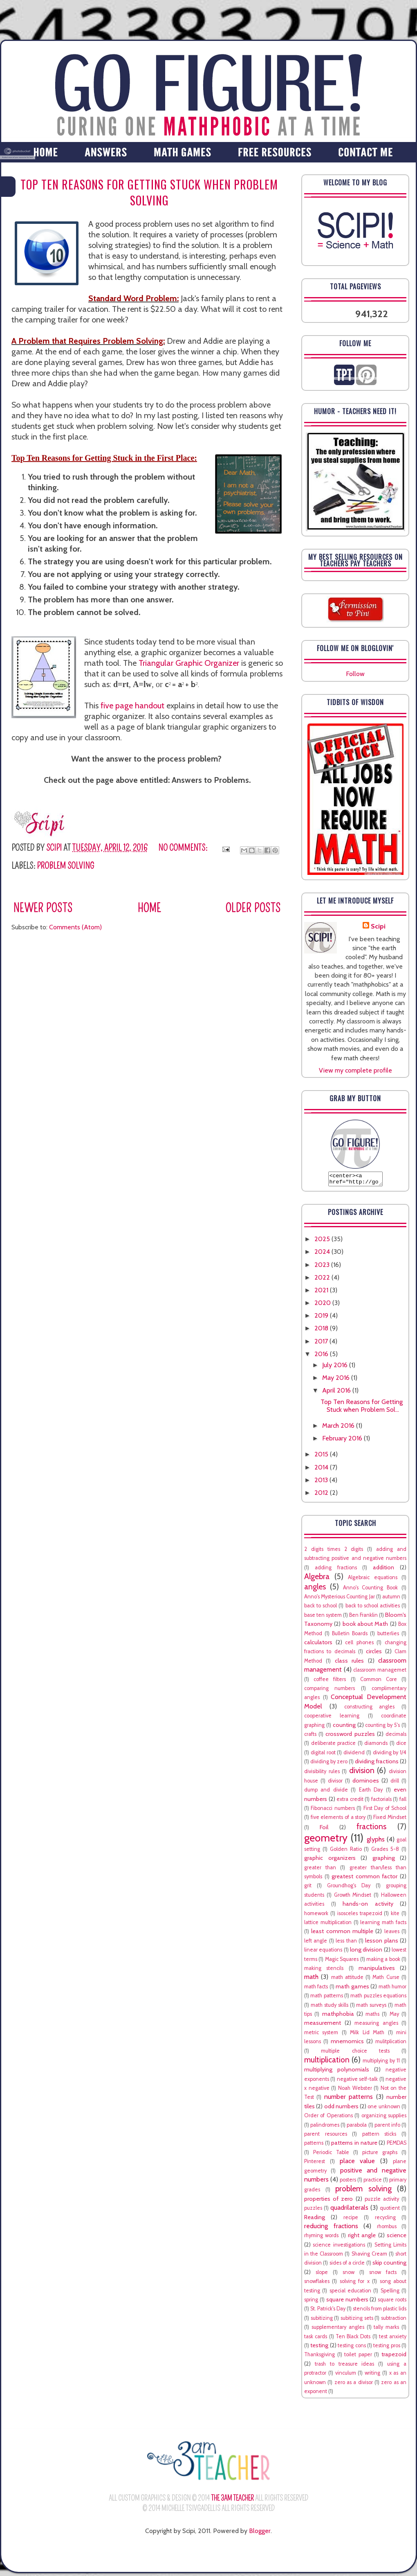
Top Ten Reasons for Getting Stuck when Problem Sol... (362, 1408)
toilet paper (358, 2357)
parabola (357, 2127)
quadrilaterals (349, 2210)
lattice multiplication (328, 1925)
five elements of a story (338, 1819)
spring (311, 2302)
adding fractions (336, 1570)
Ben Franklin (363, 1617)
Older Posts (253, 908)
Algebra (317, 1579)
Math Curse (385, 1980)
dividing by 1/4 (390, 1755)
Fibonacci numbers (332, 1810)
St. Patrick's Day (327, 2311)
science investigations (339, 2247)
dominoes (365, 1783)
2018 (322, 1330)
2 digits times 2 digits (333, 1551)
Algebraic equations (372, 1580)
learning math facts (383, 1925)
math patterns (326, 1998)
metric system (321, 2035)
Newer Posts (43, 908)
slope (322, 2275)
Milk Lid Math (367, 2035)
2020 (323, 1305)
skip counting (389, 2265)
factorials (381, 1801)
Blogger (260, 2533)
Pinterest (314, 2164)
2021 (322, 1292)
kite (395, 1916)
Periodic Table (331, 2155)
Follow (355, 674)
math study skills (329, 2007)
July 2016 (335, 1367)
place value (357, 2163)
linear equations (323, 1952)
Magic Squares (342, 1961)
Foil (324, 1829)
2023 (322, 1267)
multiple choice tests (355, 2053)
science (396, 2237)
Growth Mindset (353, 1897)
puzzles (313, 2210)
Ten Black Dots (353, 2339)
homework (316, 1916)
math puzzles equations (378, 1998)
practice (372, 2182)
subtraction (393, 2320)
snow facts (383, 2275)
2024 (323, 1254)
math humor (392, 1989)
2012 (322, 1495)
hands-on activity (368, 1906)
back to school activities (372, 1608)
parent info (387, 2127)
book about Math (365, 1626)
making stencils (323, 1970)
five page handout (132, 705)
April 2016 (337, 1393)
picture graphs (379, 2155)
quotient (390, 2210)
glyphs (376, 1842)
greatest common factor (364, 1878)
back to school (320, 1608)
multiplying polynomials (336, 2072)
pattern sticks (379, 2136)
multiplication (327, 2062)
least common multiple (342, 1933)
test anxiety (392, 2339)
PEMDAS (396, 2145)
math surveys (371, 2007)
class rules (349, 1663)
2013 (322, 1482)
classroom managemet (379, 1672)
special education (350, 2293)
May (394, 2016)
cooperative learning (331, 1718)
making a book (383, 1961)
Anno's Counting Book (370, 1590)
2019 (322, 1318)
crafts (310, 1736)
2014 (322, 1470)
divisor (335, 1783)
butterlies (388, 1636)
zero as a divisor (353, 2385)
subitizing (322, 2320)
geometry (326, 1840)
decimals (396, 1736)
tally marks (386, 2329)
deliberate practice (333, 1745)
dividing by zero (329, 1764)
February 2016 (343, 1441)
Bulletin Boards (350, 1636)
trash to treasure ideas (344, 2366)
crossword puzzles (349, 1736)
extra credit (349, 1801)
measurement (322, 2025)
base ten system (323, 1617)
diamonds (376, 1745)
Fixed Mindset (389, 1819)
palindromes (324, 2127)
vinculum (345, 2375)
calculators (318, 1644)
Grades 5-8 (385, 1851)
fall (402, 1801)
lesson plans (381, 1943)
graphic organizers (330, 1860)
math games (352, 1988)
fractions (371, 1829)
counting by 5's (382, 1727)
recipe (350, 2220)
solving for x (355, 2284)
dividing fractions (377, 1763)
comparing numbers (329, 1691)
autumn (391, 1599)
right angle (362, 2237)
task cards (315, 2339)
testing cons (351, 2348)
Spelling (390, 2293)
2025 (323, 1241)
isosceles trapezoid (359, 1916)
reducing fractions (331, 2228)
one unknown (384, 2109)
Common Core (378, 1682)
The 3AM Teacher (232, 2500)
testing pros (386, 2348)
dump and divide (326, 1792)
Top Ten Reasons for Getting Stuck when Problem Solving (149, 192)
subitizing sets (357, 2320)
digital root (323, 1755)
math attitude (347, 1980)
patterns (313, 2145)
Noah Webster (355, 2090)
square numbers (347, 2302)
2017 (322, 1344)
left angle (315, 1943)
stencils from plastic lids (379, 2311)
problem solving (65, 865)
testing (319, 2347)
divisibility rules (322, 1774)
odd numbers (341, 2108)
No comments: (183, 847)
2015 (322, 1456)
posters (348, 2182)
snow (348, 2275)
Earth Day (371, 1792)
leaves (391, 1934)
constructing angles (369, 1709)
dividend (354, 1755)
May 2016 (336, 1380)
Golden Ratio (346, 1851)
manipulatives (377, 1970)
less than (346, 1943)
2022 (323, 1280)
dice (401, 1745)
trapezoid (393, 2356)
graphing (383, 1860)
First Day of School (384, 1810)
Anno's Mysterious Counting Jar (339, 1599)
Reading (314, 2219)
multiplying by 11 (381, 2063)
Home (149, 908)
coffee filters (330, 1682)
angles (315, 1589)
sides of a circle (347, 2265)
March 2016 (339, 1428)
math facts (316, 1989)
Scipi (378, 926)
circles (374, 1653)
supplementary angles (338, 2329)
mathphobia (338, 2016)
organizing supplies (383, 2118)
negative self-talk (357, 2081)
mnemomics (347, 2043)
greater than (320, 1870)
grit (308, 1888)
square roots (392, 2302)
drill (394, 1783)
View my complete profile (355, 1070)
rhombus (387, 2229)
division (361, 1773)
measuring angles (376, 2025)
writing (372, 2375)
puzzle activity (382, 2201)
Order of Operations (328, 2118)
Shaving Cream (369, 2256)
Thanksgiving (319, 2357)
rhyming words (321, 2238)
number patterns (348, 2099)
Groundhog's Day (348, 1888)
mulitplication (390, 2044)
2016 (322, 1356)
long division (366, 1952)
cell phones (359, 1645)
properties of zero (328, 2201)
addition (383, 1569)
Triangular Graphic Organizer (189, 663)
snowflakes (317, 2284)
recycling (385, 2220)
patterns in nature (354, 2145)
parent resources (325, 2136)
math (311, 1979)
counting (344, 1727)
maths (372, 2016)
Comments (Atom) (75, 927)
